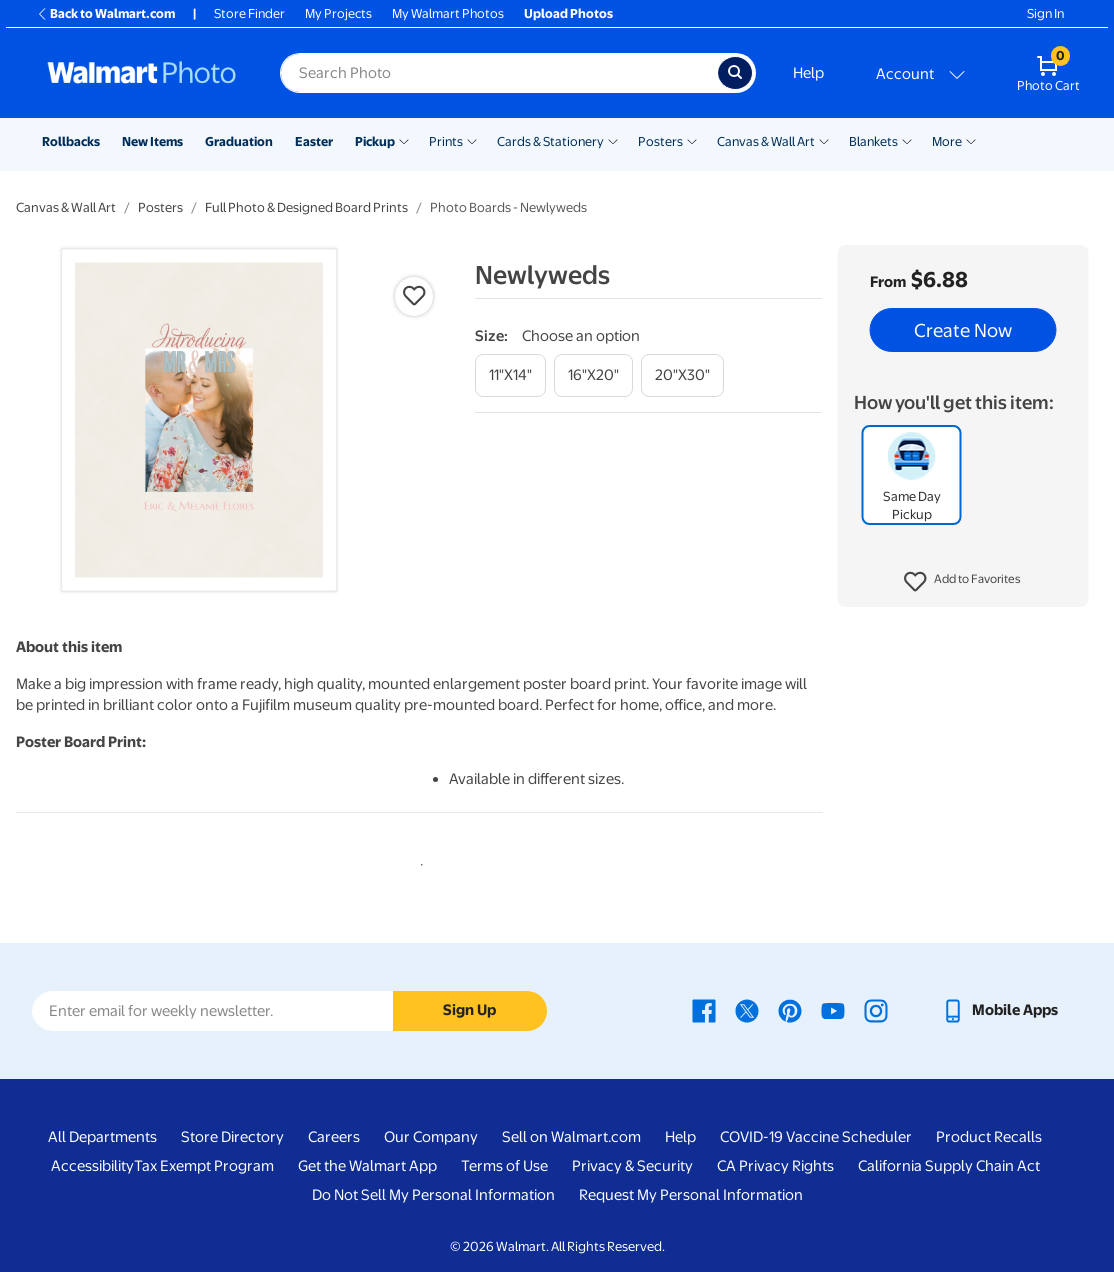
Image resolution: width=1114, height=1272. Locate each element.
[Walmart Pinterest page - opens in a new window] (790, 1010)
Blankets (873, 141)
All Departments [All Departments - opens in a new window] (102, 1137)
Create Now (963, 330)
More (947, 141)
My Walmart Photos (448, 13)
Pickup (375, 141)
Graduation (239, 141)
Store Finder (249, 13)
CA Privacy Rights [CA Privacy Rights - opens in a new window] (775, 1166)
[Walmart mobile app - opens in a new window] (999, 1010)
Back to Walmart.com (105, 13)
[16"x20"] (593, 375)
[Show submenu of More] (971, 140)
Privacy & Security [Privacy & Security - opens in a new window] (632, 1166)
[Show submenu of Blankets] (907, 140)
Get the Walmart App (367, 1166)
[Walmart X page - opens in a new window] (747, 1010)
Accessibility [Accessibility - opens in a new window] (92, 1166)
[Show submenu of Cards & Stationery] (613, 140)
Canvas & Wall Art (766, 141)
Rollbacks (71, 141)
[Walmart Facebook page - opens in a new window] (704, 1010)
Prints (446, 141)
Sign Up (469, 1010)
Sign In (1045, 13)
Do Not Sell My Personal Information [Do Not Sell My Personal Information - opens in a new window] (433, 1195)
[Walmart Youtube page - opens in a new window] (833, 1010)
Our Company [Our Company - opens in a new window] (431, 1137)
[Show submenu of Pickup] (404, 140)
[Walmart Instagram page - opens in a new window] (876, 1010)
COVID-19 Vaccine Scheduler (816, 1137)
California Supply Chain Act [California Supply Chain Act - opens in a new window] (949, 1166)
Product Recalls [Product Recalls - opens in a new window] (989, 1137)
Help (808, 73)
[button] (962, 582)
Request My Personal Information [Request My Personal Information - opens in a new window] (691, 1195)
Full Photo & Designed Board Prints (306, 207)
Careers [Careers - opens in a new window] (334, 1137)
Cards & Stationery (550, 141)
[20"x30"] (682, 375)
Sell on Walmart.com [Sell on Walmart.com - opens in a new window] (571, 1137)
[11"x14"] (510, 375)
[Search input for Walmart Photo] (499, 73)
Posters (660, 141)
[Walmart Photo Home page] (142, 73)
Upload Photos (568, 13)
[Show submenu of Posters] (692, 140)
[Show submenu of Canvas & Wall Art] (824, 140)
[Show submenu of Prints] (472, 140)
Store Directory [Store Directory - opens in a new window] (232, 1137)
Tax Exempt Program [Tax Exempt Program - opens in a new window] (204, 1166)
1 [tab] (418, 861)
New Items (152, 141)
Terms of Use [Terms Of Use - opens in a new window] (504, 1166)
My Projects (338, 13)
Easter (314, 141)
